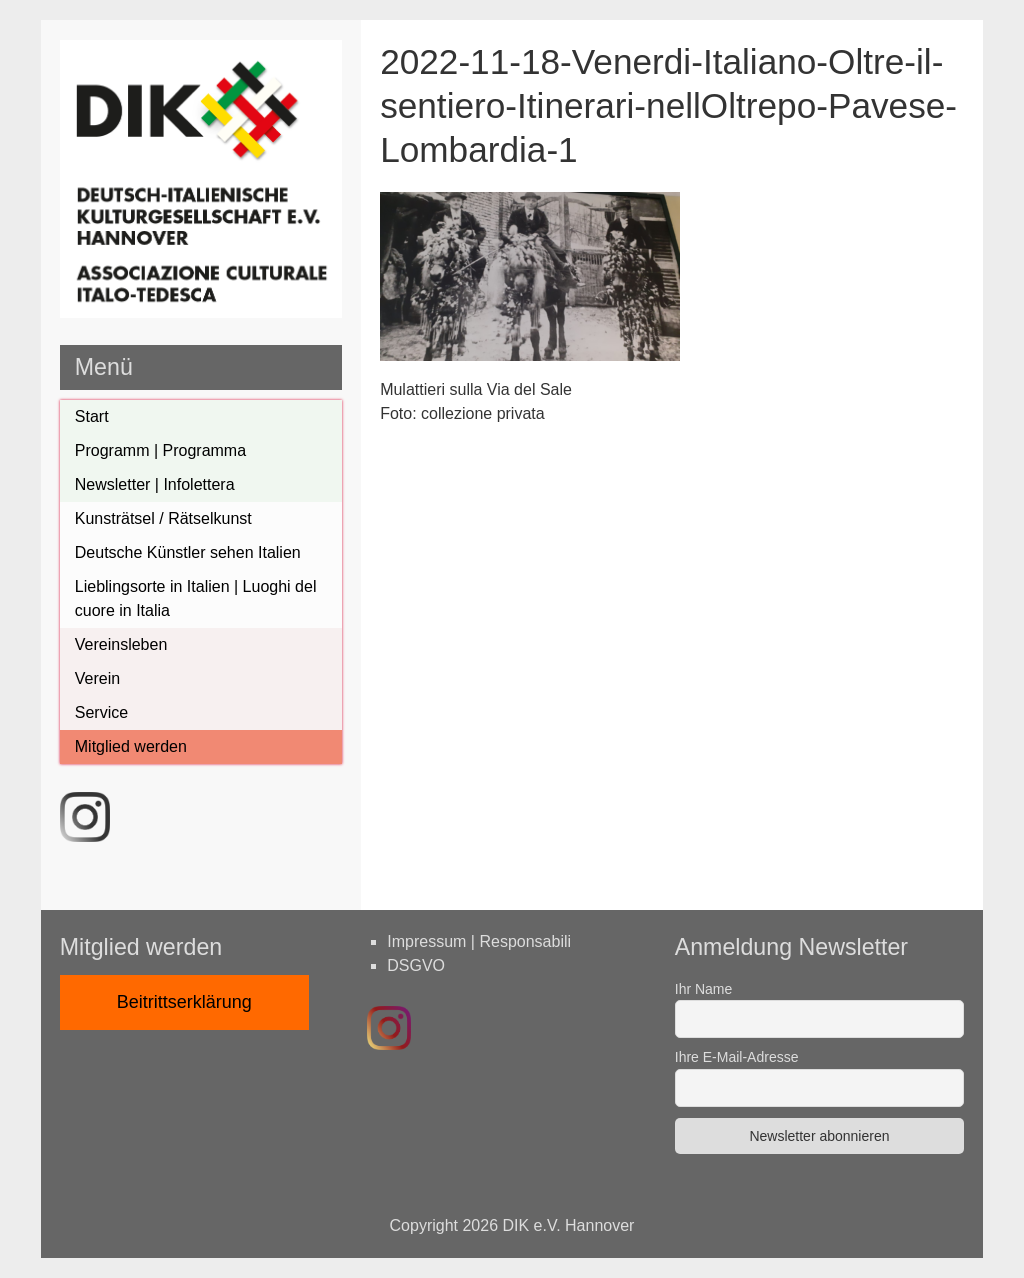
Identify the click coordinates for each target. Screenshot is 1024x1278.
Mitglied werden (131, 746)
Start (92, 416)
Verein (97, 678)
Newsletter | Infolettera (155, 484)
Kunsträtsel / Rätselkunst (163, 518)
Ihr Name (704, 989)
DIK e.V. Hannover (569, 1225)
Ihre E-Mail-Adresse (737, 1057)
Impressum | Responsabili (479, 941)
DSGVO (416, 965)
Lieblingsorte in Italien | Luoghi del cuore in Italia (196, 598)
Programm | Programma (160, 450)
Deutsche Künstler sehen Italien (188, 552)
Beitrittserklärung (184, 1002)
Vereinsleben (121, 644)
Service (101, 712)
